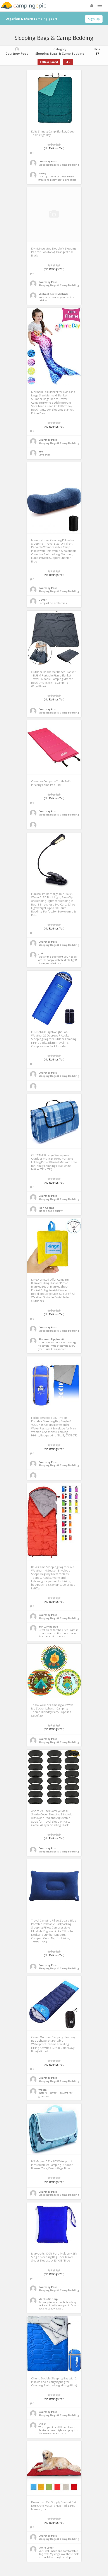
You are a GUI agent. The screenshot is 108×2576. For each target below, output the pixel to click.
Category (59, 51)
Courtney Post (47, 161)
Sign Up (94, 19)
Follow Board (49, 62)
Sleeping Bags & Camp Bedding (58, 164)
